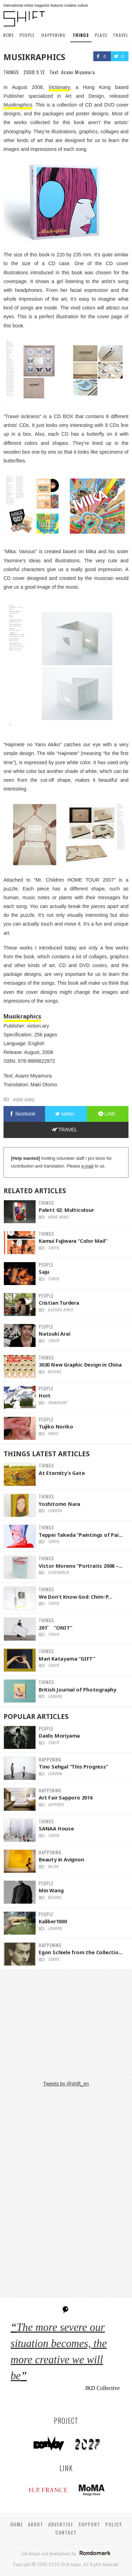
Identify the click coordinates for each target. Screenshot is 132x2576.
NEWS (8, 35)
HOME (16, 2524)
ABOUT (35, 2524)
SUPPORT (89, 2524)
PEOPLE (26, 35)
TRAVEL (120, 35)
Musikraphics (18, 105)
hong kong (23, 1099)
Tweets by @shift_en (66, 2083)
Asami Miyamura (78, 72)
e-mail (87, 1166)
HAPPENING (53, 35)
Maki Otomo (44, 1084)
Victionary (59, 87)
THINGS (81, 35)
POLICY (113, 2524)
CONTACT (66, 2532)
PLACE (101, 35)
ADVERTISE (60, 2524)
